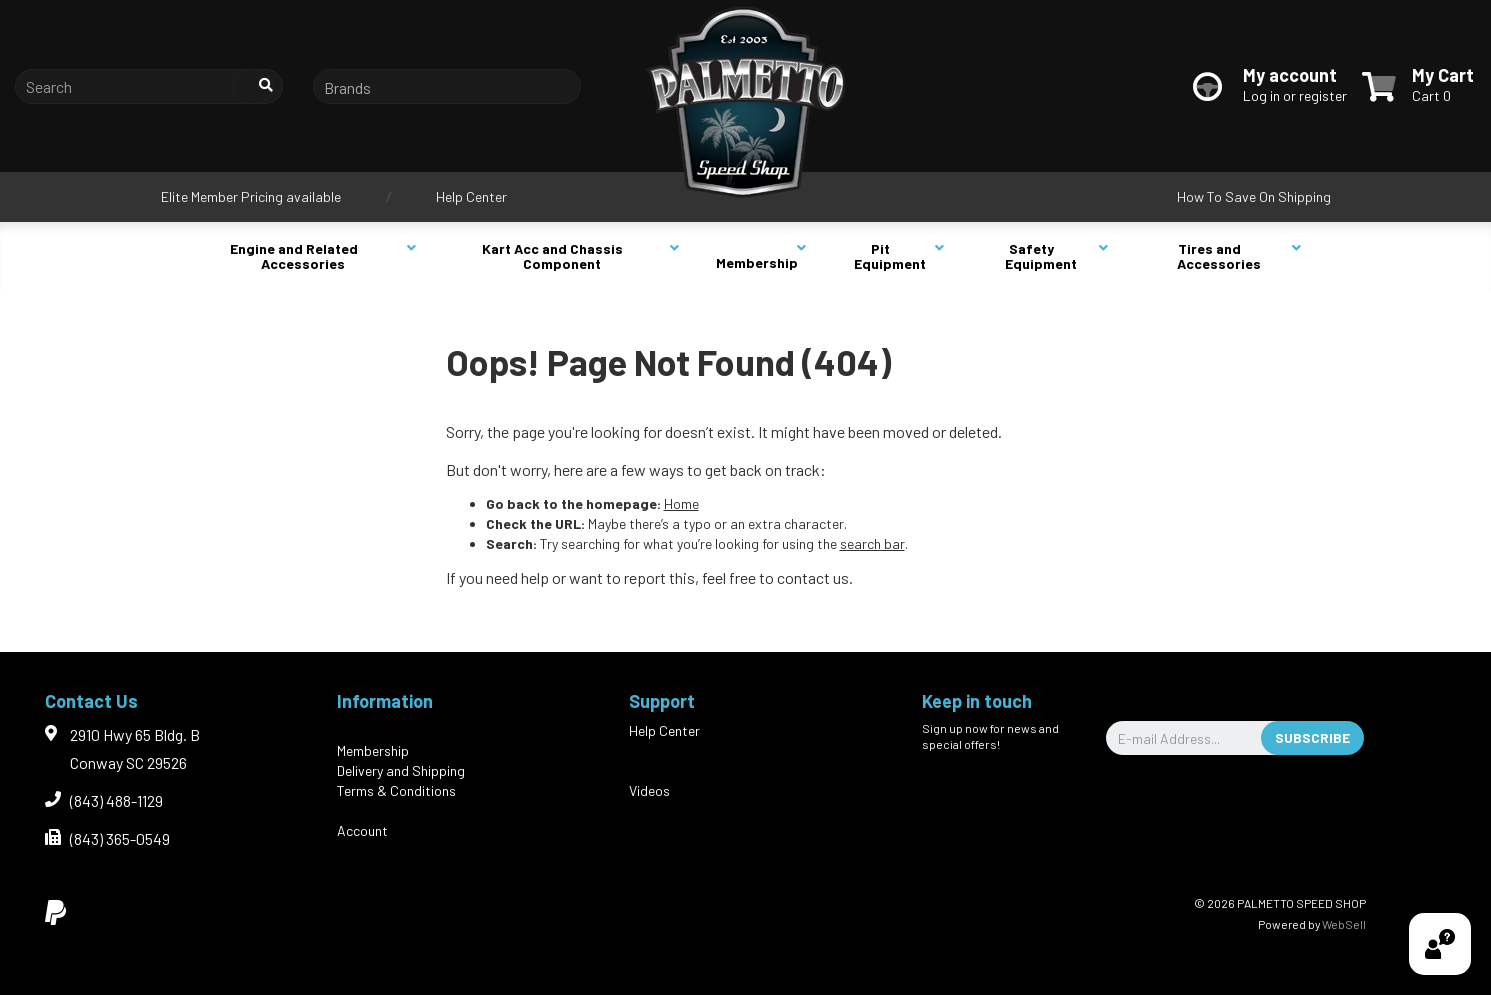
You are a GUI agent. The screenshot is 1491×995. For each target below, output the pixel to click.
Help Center (471, 196)
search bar (872, 543)
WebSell (1344, 924)
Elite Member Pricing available (251, 196)
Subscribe (1312, 737)
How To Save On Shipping (1254, 196)
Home (681, 503)
